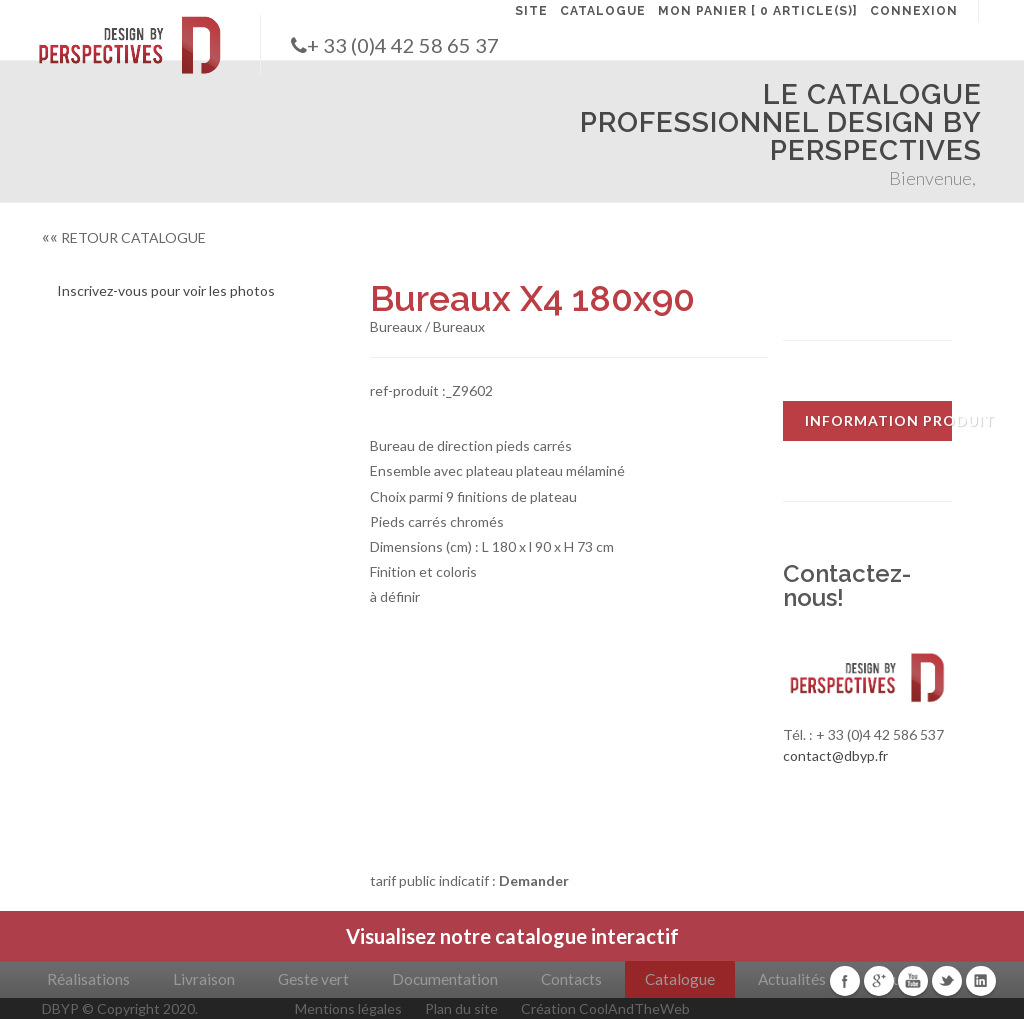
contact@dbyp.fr (835, 755)
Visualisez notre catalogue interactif (512, 936)
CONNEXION (914, 11)
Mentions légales (348, 1008)
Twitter (947, 981)
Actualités (792, 979)
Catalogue (680, 979)
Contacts (571, 979)
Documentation (445, 979)
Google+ (879, 981)
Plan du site (461, 1008)
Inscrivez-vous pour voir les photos (166, 290)
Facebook (845, 981)
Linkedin (981, 981)
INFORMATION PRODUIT (878, 420)
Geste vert (313, 979)
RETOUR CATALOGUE (124, 237)
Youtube (913, 981)
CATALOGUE (603, 11)
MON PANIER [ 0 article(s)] (758, 11)
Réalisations (88, 979)
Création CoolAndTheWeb (605, 1008)
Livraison (204, 979)
